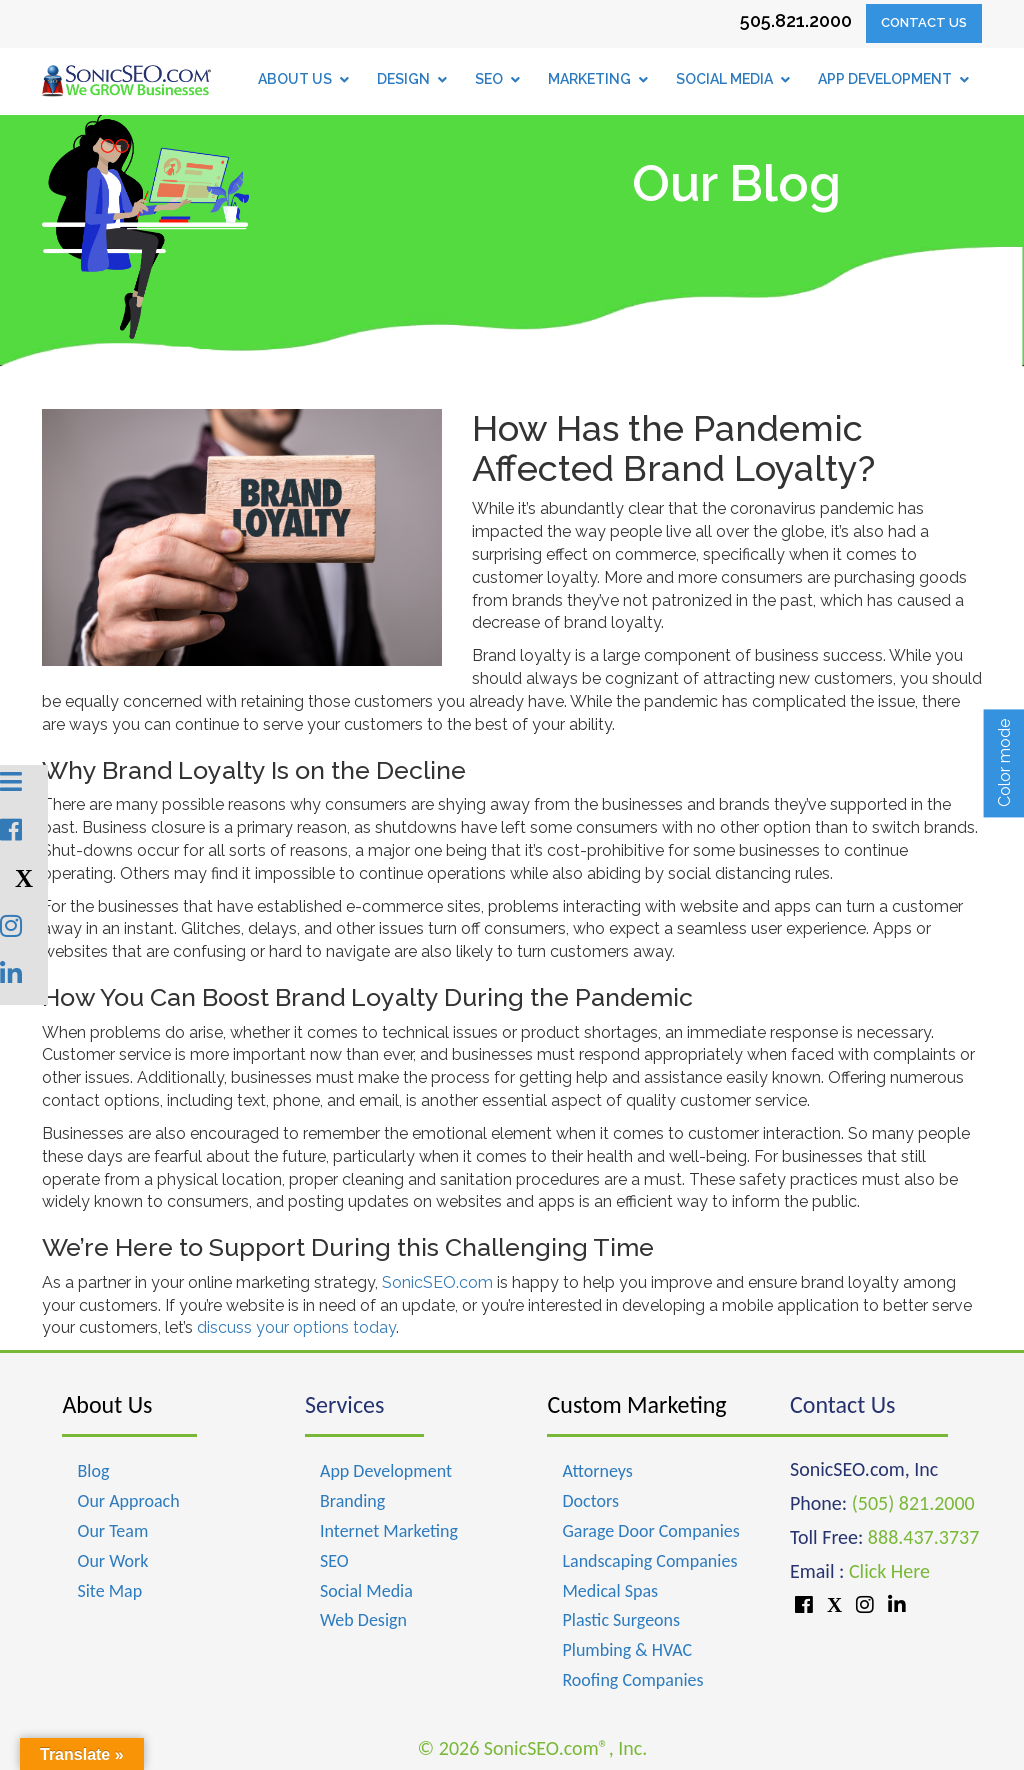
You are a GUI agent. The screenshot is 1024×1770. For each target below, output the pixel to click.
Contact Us (924, 22)
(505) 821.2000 (913, 1503)
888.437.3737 (923, 1537)
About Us (107, 1404)
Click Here (889, 1571)
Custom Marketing (636, 1404)
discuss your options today (296, 1327)
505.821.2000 (796, 20)
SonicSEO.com (437, 1282)
